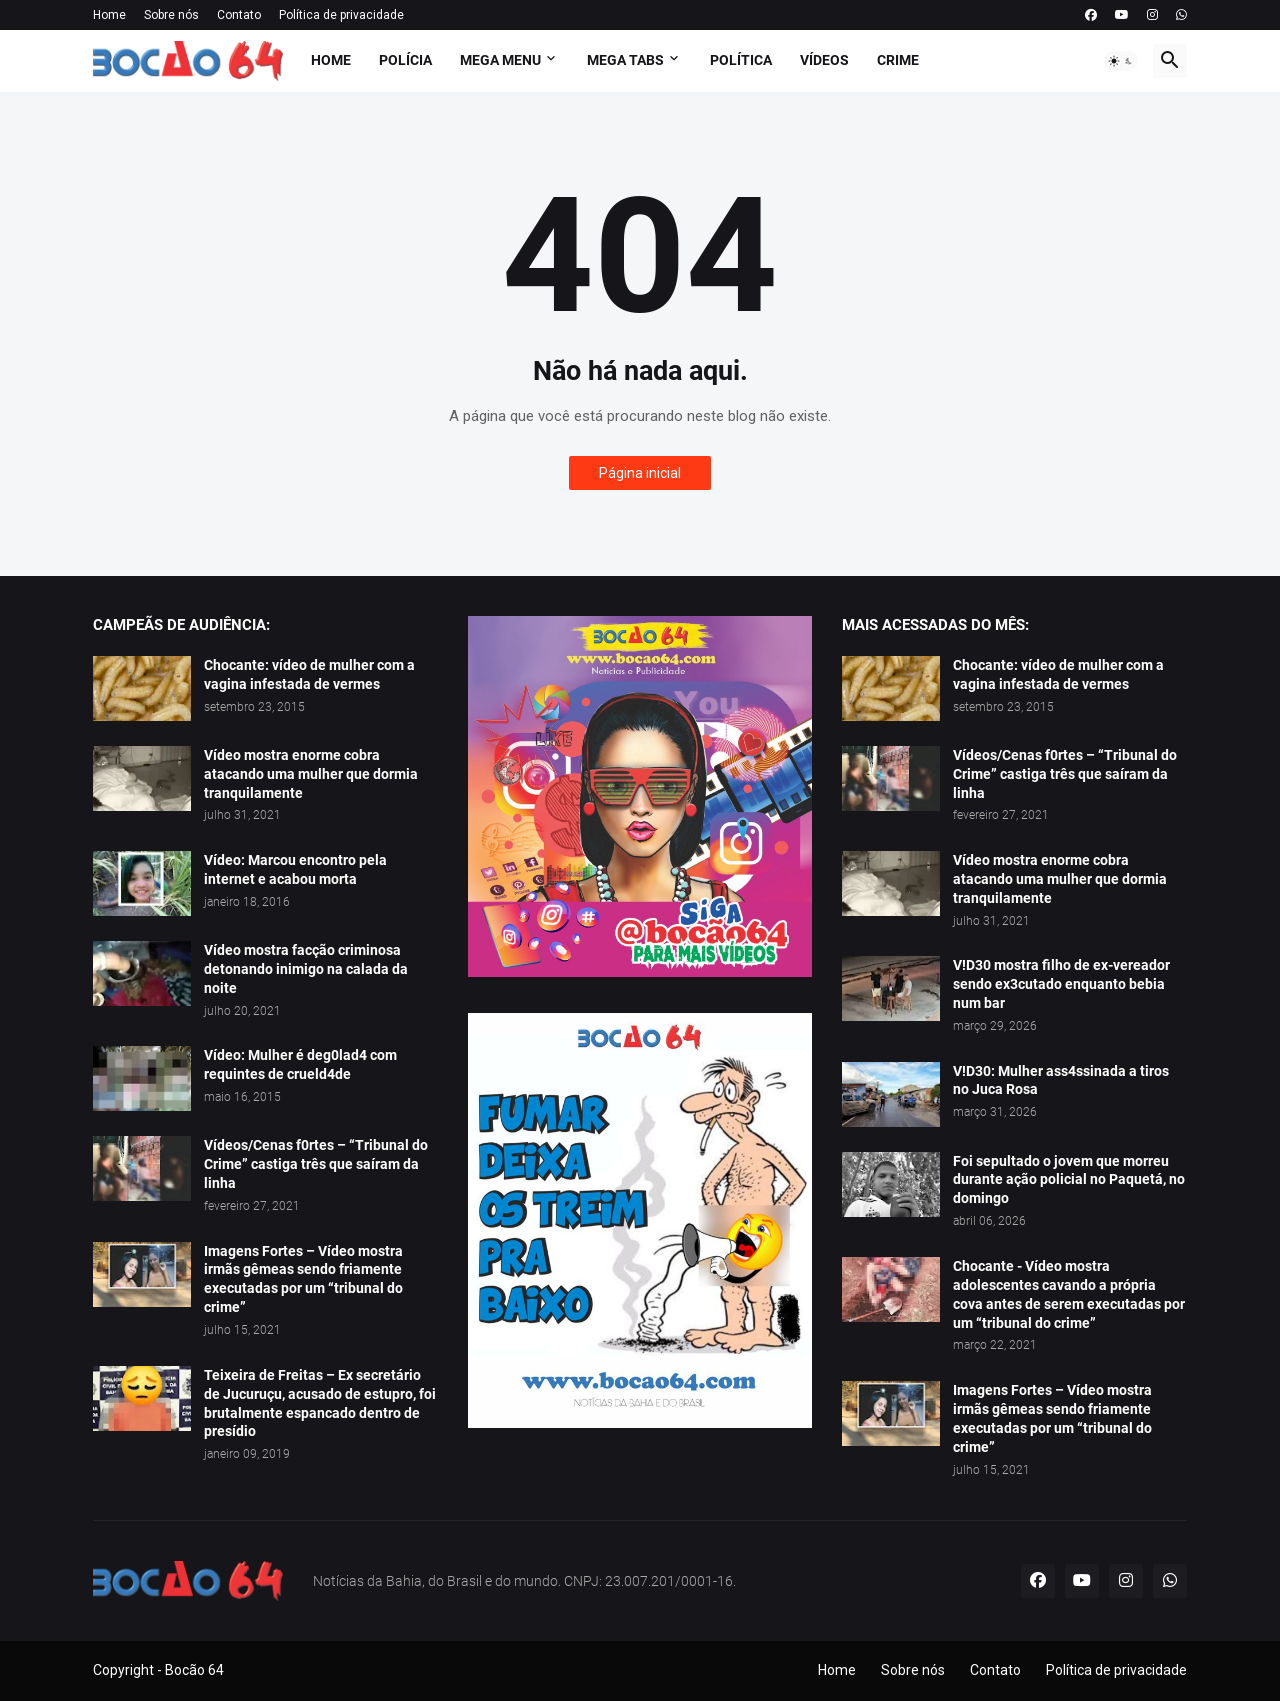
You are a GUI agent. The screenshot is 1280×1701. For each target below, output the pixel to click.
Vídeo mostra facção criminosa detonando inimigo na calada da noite (306, 969)
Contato (239, 15)
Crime (898, 60)
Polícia (405, 60)
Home (109, 15)
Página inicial (640, 473)
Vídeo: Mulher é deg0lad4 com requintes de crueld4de (300, 1064)
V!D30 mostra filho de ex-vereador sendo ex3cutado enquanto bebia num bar (1061, 984)
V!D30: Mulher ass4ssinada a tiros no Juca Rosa (1061, 1080)
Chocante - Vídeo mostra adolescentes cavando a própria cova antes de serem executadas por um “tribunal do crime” (1069, 1294)
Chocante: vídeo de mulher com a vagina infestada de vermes (309, 674)
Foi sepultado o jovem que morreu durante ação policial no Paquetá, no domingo (1069, 1180)
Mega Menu (500, 60)
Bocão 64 (194, 1670)
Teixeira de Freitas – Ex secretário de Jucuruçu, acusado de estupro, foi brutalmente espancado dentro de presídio (320, 1403)
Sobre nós (171, 15)
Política (741, 60)
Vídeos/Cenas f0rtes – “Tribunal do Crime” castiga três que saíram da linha (316, 1164)
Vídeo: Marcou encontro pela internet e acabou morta (295, 869)
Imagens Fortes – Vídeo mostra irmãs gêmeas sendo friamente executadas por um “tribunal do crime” (303, 1279)
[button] (1121, 61)
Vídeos (824, 60)
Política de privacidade (341, 15)
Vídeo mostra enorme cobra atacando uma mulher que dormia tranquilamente (311, 774)
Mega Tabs (625, 60)
